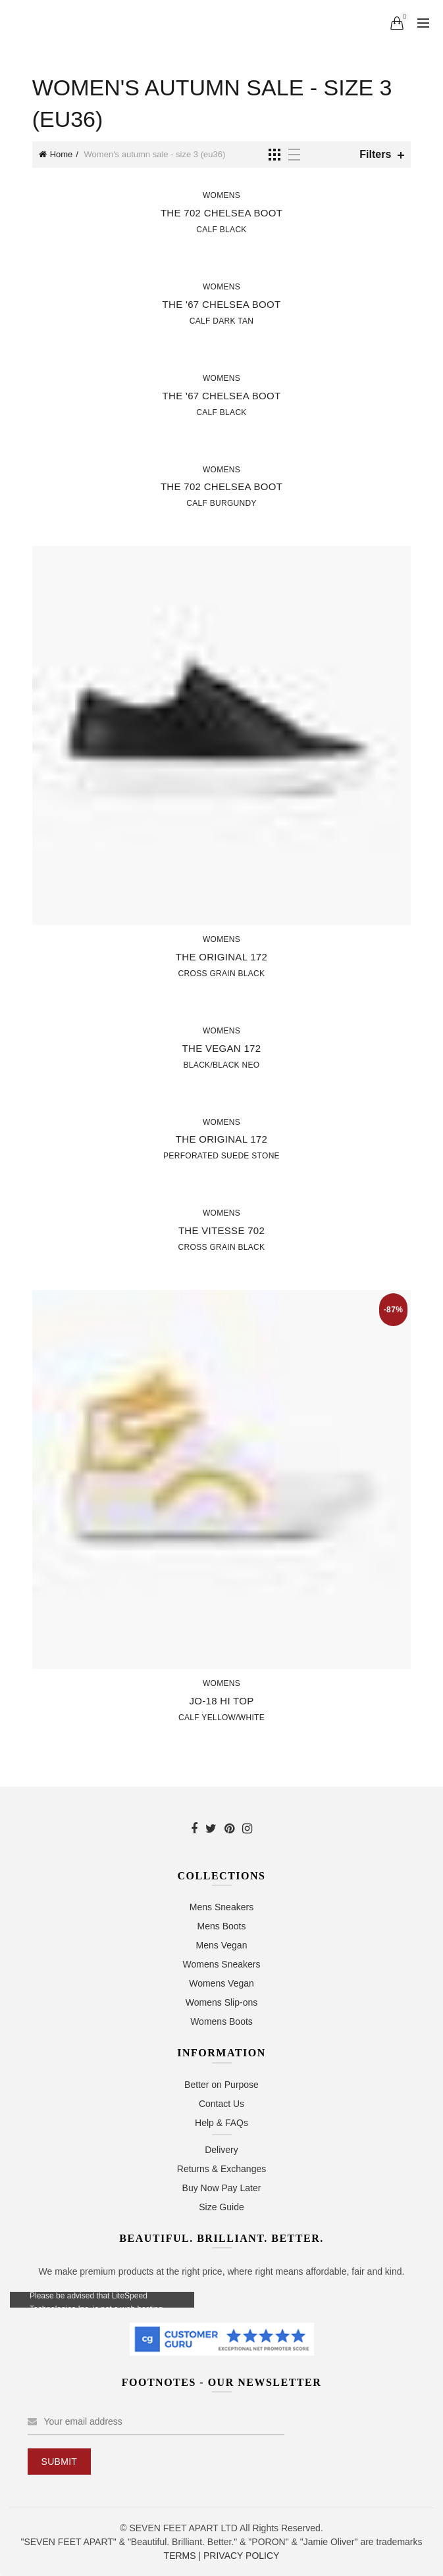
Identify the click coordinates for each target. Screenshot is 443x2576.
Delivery (221, 2149)
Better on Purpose (221, 2084)
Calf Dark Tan (221, 321)
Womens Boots (221, 2021)
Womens (221, 195)
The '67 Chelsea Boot (222, 304)
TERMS (180, 2555)
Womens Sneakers (221, 1964)
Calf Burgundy (221, 503)
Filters (375, 154)
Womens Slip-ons (221, 2002)
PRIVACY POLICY (241, 2555)
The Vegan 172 (221, 1048)
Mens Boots (221, 1926)
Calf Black (221, 229)
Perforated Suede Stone (221, 1155)
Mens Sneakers (221, 1907)
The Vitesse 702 (221, 1230)
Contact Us (221, 2103)
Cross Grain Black (221, 973)
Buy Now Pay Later (221, 2188)
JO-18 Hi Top (221, 1700)
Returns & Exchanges (221, 2169)
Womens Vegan (221, 1983)
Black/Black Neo (222, 1065)
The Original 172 (221, 956)
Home (61, 154)
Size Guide (221, 2207)
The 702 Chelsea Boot (221, 212)
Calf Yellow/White (221, 1717)
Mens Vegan (222, 1945)
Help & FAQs (221, 2123)
